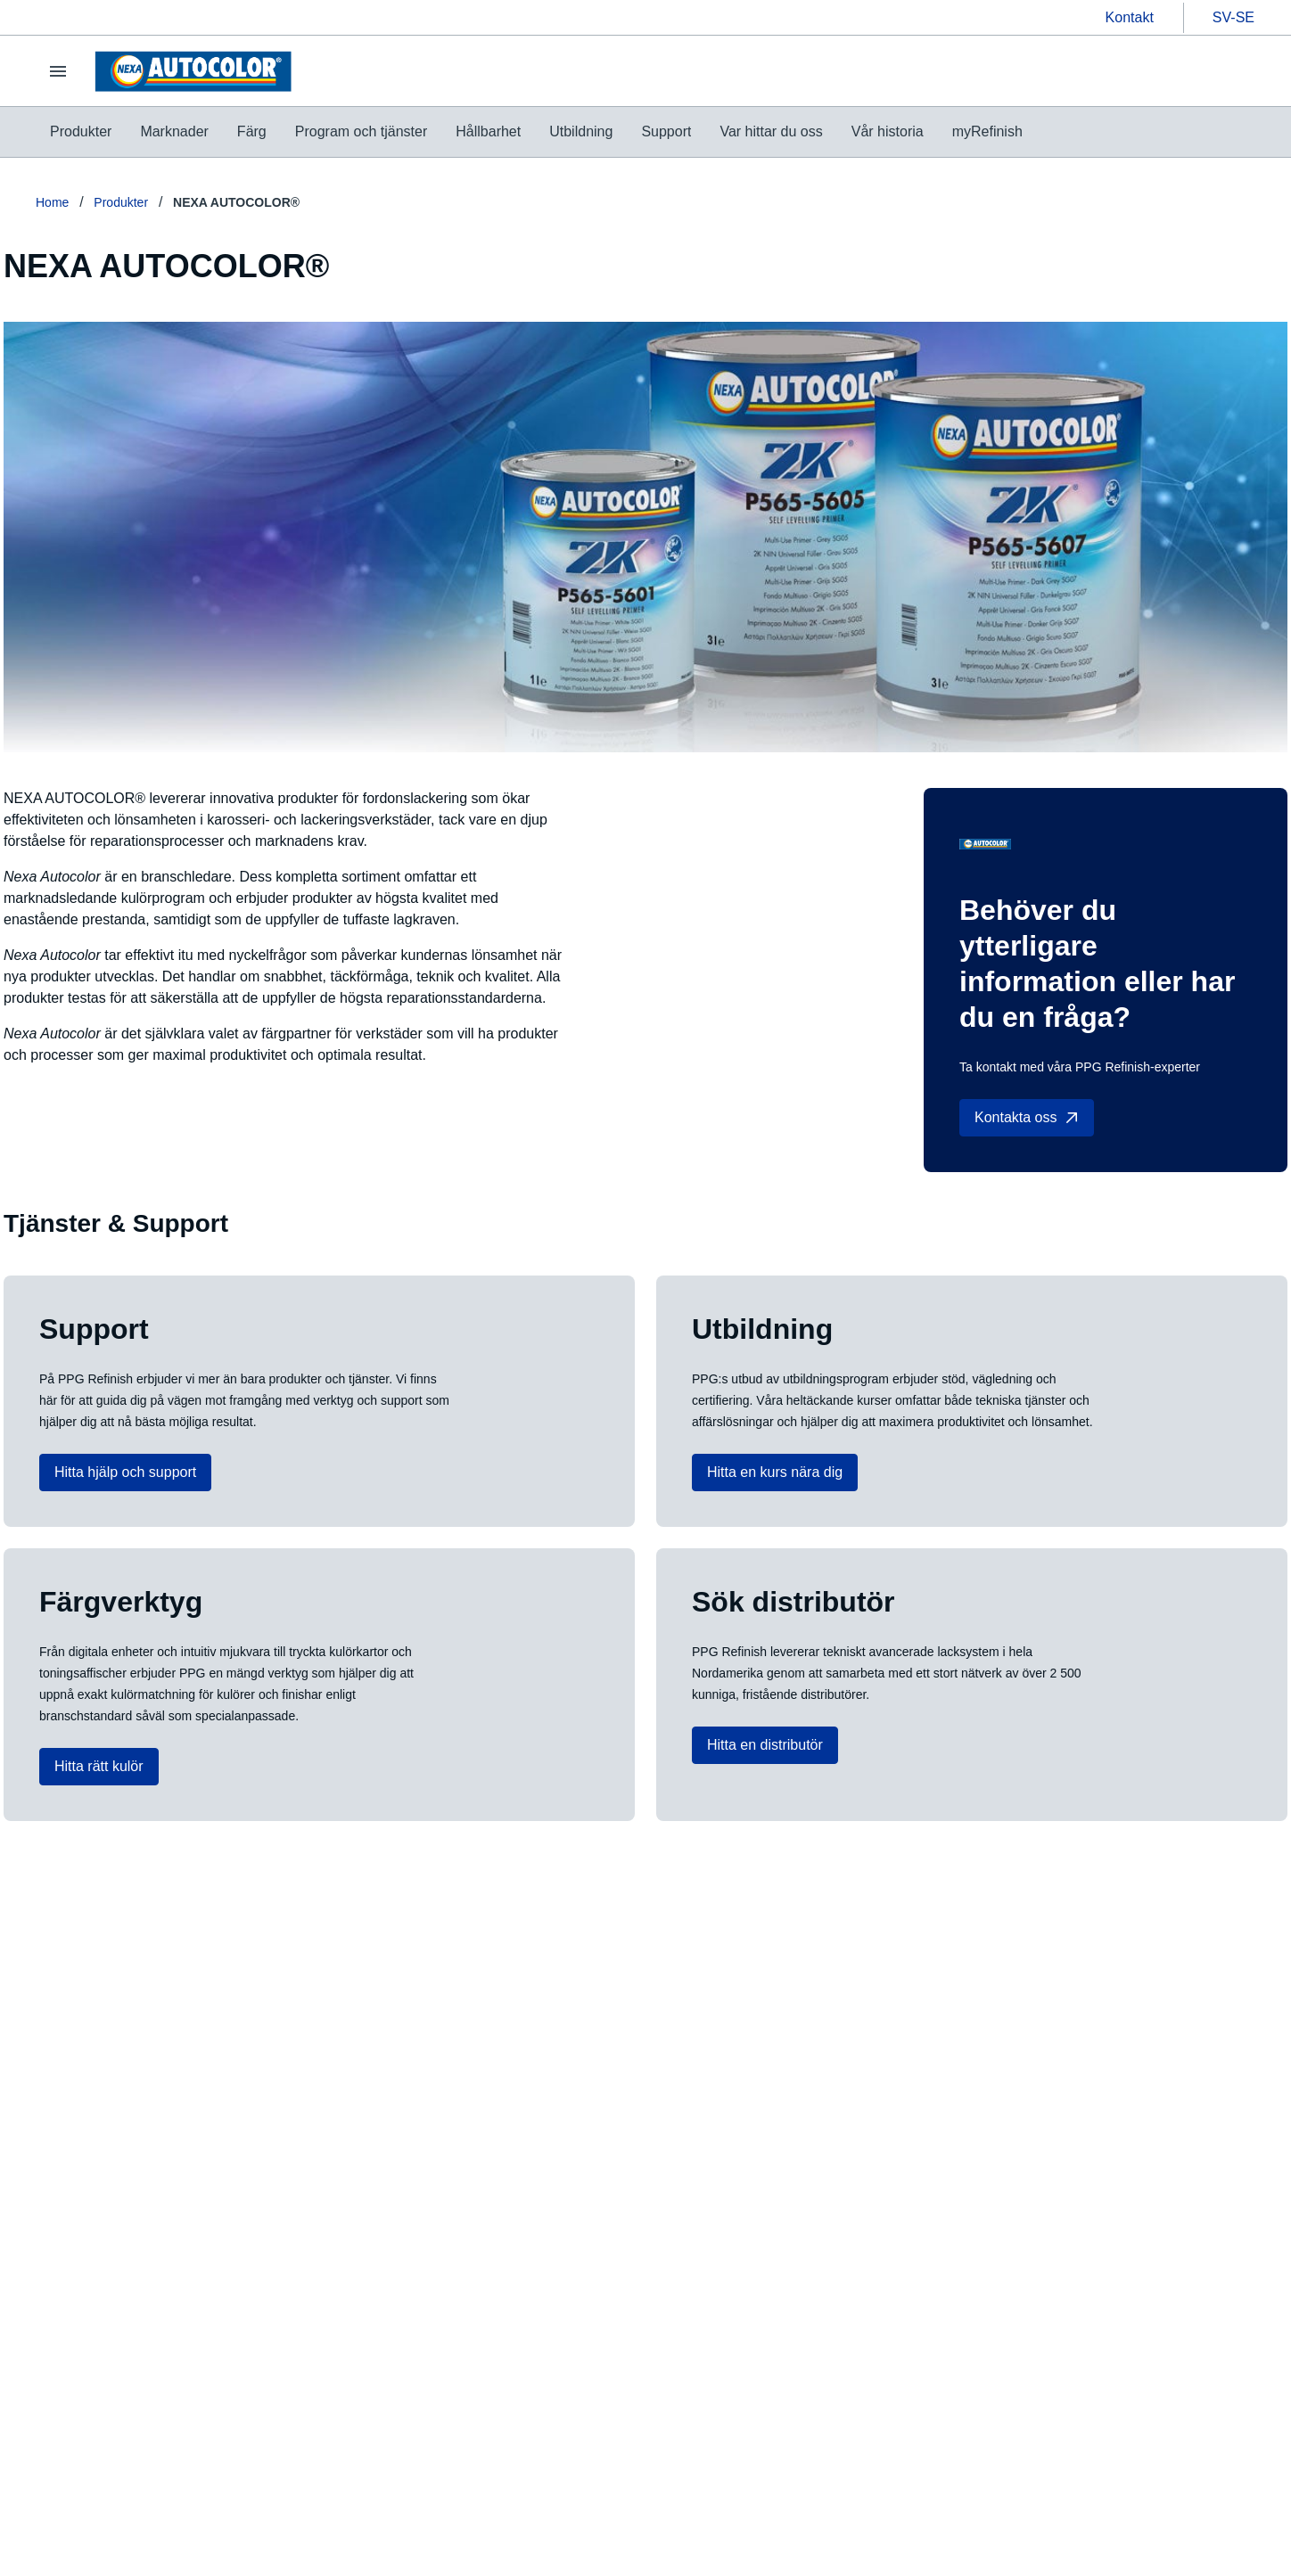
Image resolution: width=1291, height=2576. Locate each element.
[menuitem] (81, 132)
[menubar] (536, 132)
